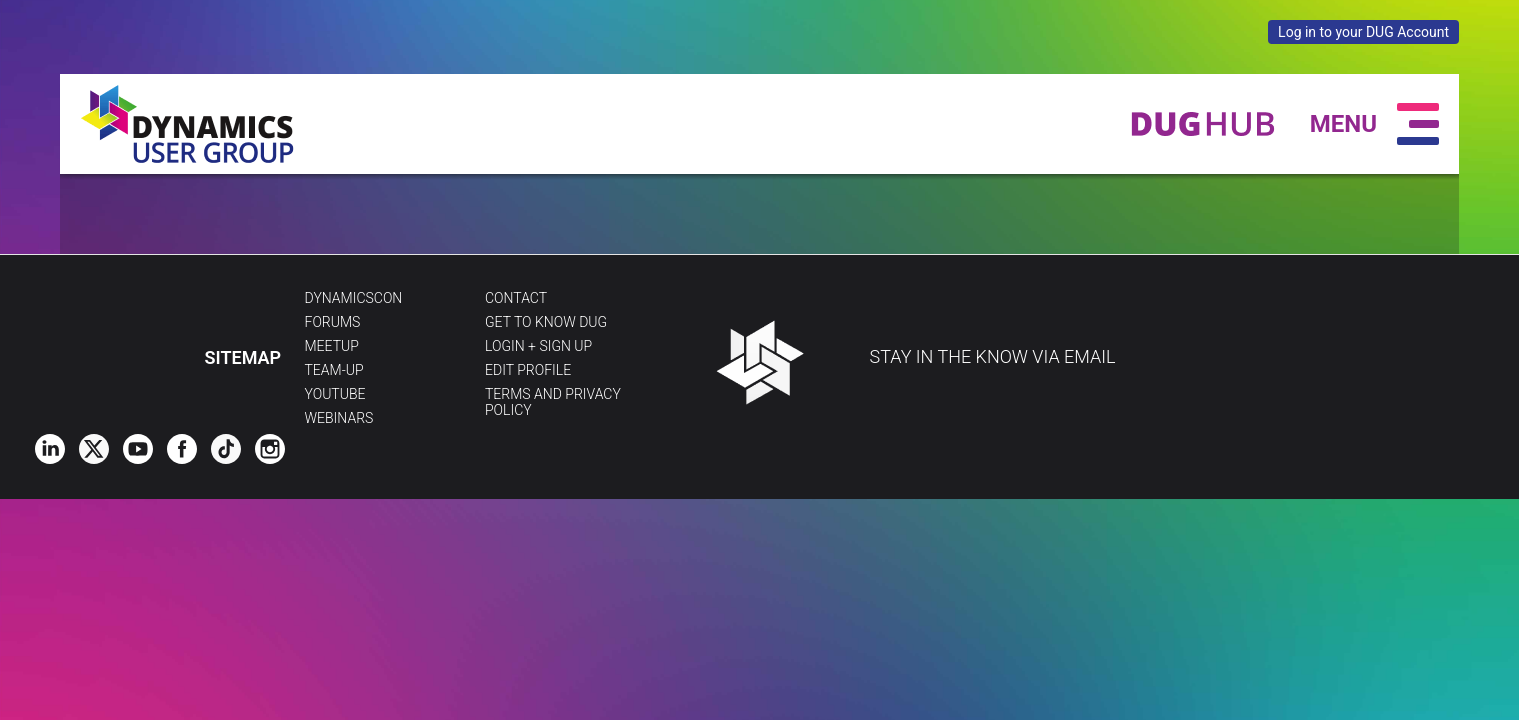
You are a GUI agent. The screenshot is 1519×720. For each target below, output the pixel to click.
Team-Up (334, 370)
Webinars (339, 418)
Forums (333, 322)
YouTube (335, 394)
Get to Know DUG (546, 322)
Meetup (332, 346)
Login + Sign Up (538, 346)
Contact (516, 298)
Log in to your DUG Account (1363, 32)
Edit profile (528, 370)
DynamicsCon (354, 298)
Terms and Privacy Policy (553, 402)
